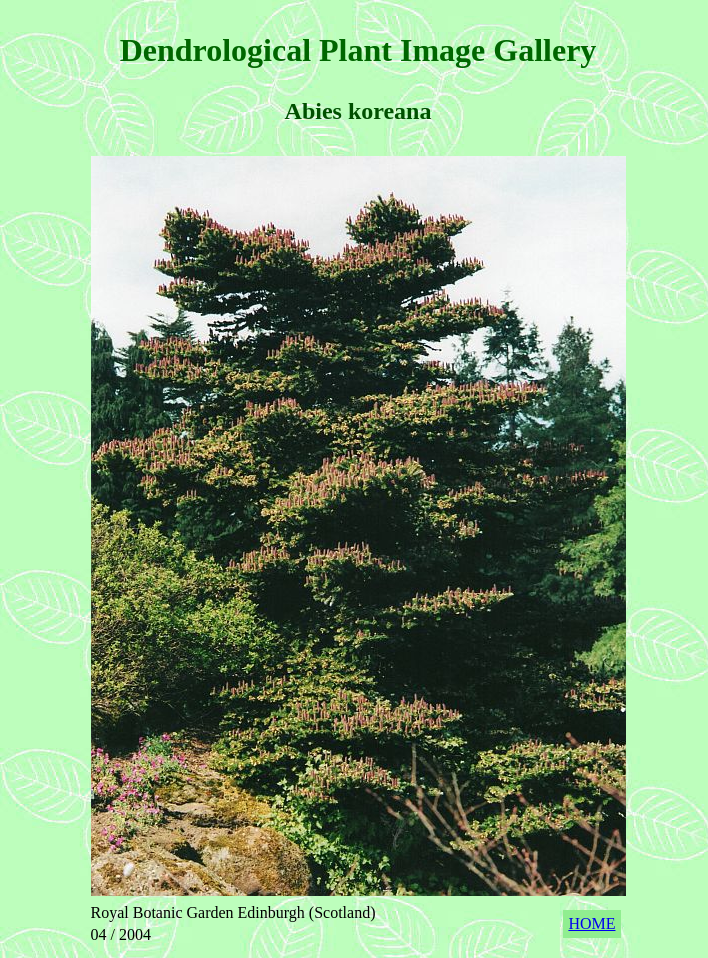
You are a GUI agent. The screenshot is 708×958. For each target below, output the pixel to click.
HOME (591, 923)
